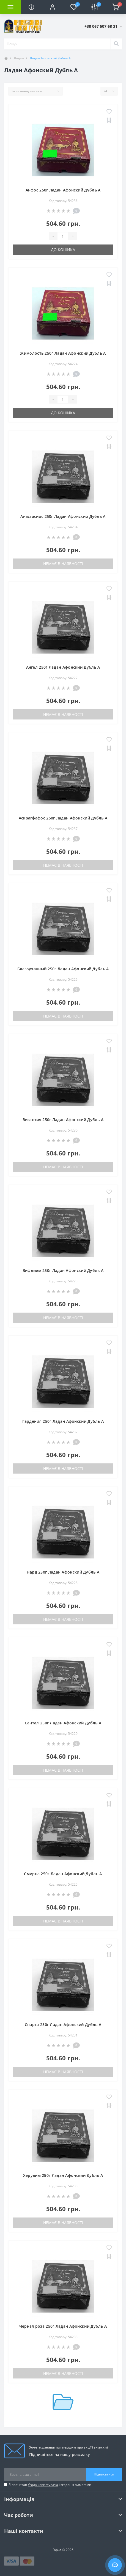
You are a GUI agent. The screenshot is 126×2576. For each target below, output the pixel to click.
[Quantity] (62, 236)
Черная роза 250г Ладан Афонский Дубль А (63, 2326)
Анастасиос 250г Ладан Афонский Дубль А (62, 516)
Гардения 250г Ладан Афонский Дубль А (63, 1421)
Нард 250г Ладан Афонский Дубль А (63, 1572)
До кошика (63, 249)
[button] (52, 7)
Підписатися (104, 2474)
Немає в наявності (63, 563)
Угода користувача (43, 2484)
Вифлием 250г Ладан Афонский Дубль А (63, 1270)
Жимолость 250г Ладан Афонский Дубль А (63, 353)
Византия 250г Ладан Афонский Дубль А (63, 1119)
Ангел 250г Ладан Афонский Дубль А (63, 667)
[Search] (116, 43)
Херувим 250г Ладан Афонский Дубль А (63, 2175)
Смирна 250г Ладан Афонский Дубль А (63, 1873)
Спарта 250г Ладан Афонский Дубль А (63, 2024)
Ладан (19, 58)
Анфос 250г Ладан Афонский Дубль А (63, 190)
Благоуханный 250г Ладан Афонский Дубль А (63, 968)
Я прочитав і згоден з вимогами (50, 2484)
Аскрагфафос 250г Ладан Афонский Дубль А (63, 818)
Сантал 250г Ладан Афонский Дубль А (63, 1722)
